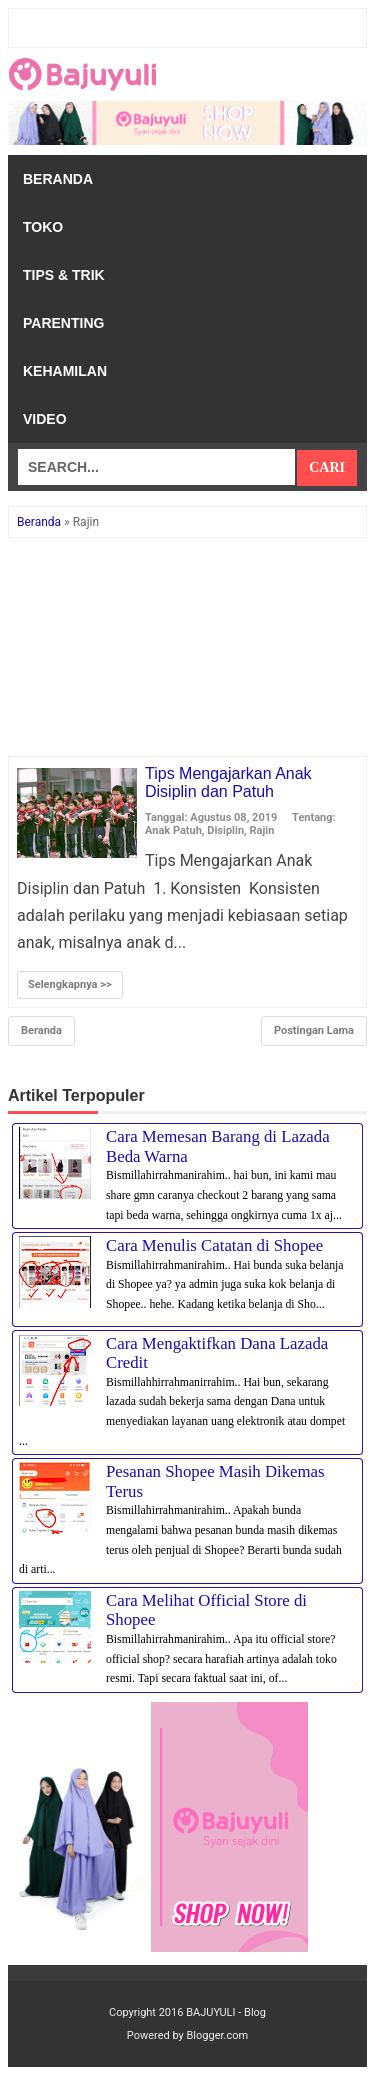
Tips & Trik (64, 275)
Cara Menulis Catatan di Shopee (214, 1245)
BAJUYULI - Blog (226, 2012)
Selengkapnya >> (70, 984)
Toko (43, 227)
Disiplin (225, 830)
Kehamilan (65, 371)
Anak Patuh (173, 830)
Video (45, 419)
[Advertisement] (187, 648)
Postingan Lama (314, 1030)
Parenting (63, 323)
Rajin (262, 830)
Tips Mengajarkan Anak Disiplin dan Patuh (228, 782)
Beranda (58, 179)
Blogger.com (218, 2035)
